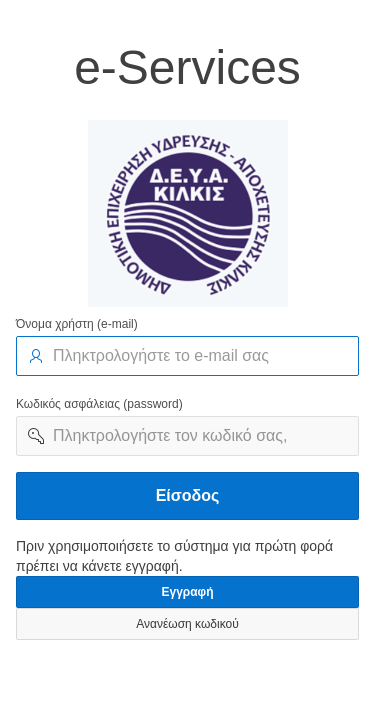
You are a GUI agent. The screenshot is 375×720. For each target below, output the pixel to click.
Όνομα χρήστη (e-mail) (77, 324)
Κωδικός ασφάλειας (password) (99, 404)
